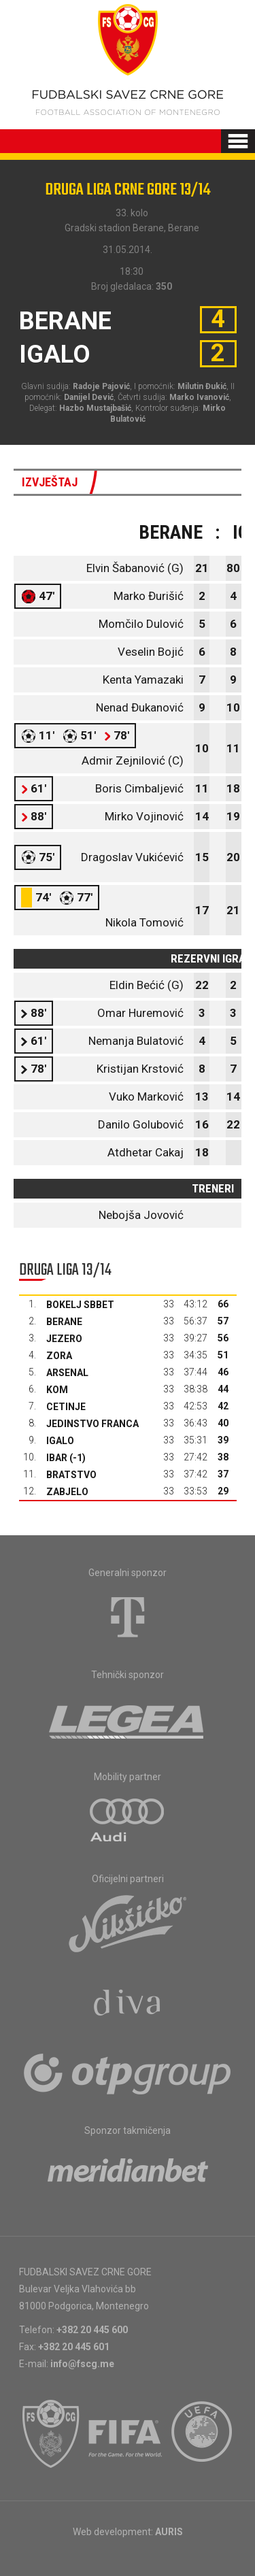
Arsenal (67, 1372)
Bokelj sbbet (80, 1304)
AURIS (169, 2531)
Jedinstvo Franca (92, 1423)
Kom (57, 1389)
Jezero (64, 1338)
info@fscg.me (82, 2363)
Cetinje (66, 1406)
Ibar (56, 1457)
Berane (64, 1321)
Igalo (60, 1440)
